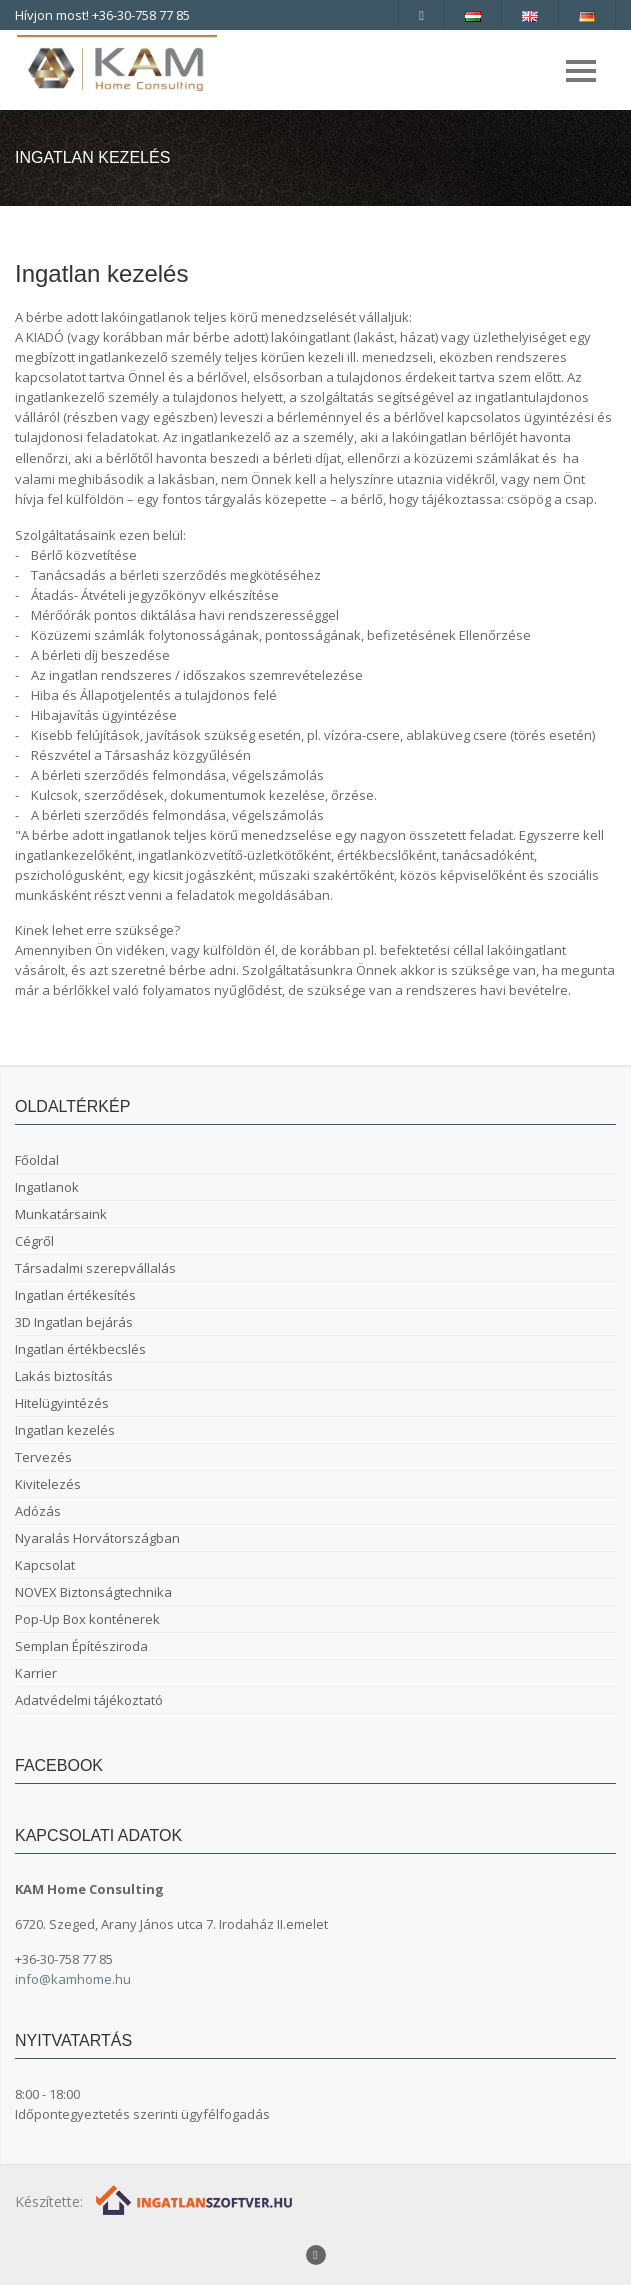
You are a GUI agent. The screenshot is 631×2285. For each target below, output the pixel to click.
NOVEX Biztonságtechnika (93, 1592)
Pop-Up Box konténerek (87, 1619)
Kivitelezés (48, 1484)
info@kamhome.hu (73, 1979)
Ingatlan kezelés (65, 1430)
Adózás (38, 1511)
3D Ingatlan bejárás (74, 1322)
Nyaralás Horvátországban (97, 1538)
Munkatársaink (61, 1214)
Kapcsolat (45, 1565)
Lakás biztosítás (64, 1376)
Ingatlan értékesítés (75, 1295)
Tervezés (43, 1457)
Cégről (34, 1241)
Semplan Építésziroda (81, 1646)
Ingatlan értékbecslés (80, 1349)
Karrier (36, 1673)
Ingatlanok (47, 1187)
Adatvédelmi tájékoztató (89, 1700)
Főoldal (37, 1160)
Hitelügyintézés (62, 1403)
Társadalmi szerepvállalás (95, 1268)
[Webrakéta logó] (195, 2198)
